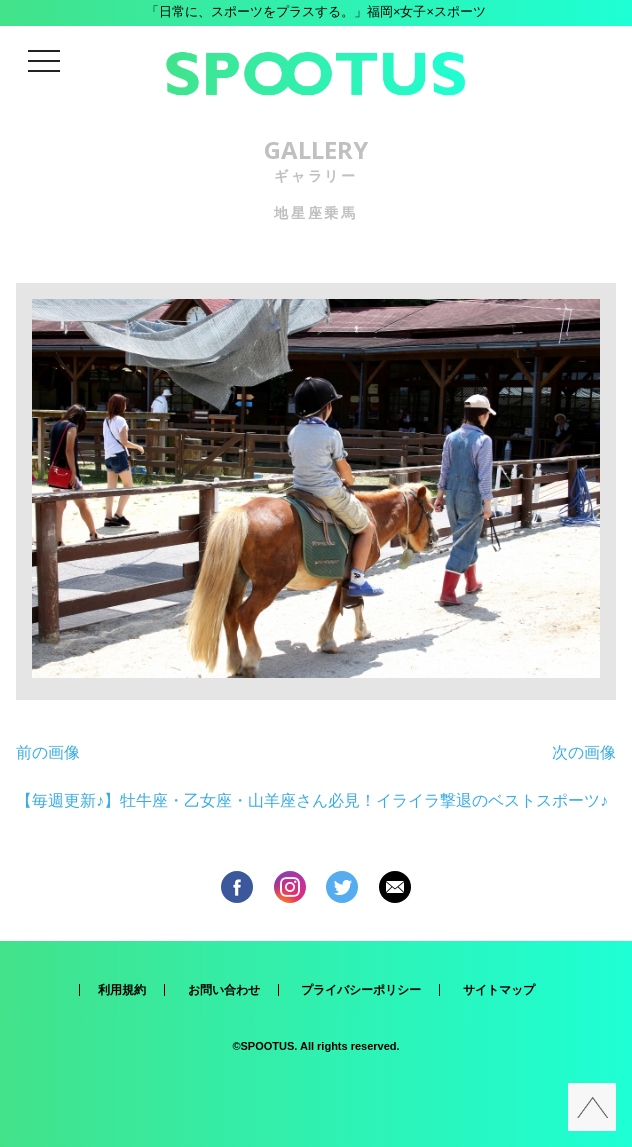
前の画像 (48, 752)
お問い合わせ (224, 990)
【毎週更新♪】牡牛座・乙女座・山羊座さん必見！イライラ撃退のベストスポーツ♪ (312, 800)
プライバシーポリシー (361, 990)
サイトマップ (499, 990)
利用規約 (122, 990)
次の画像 (584, 752)
